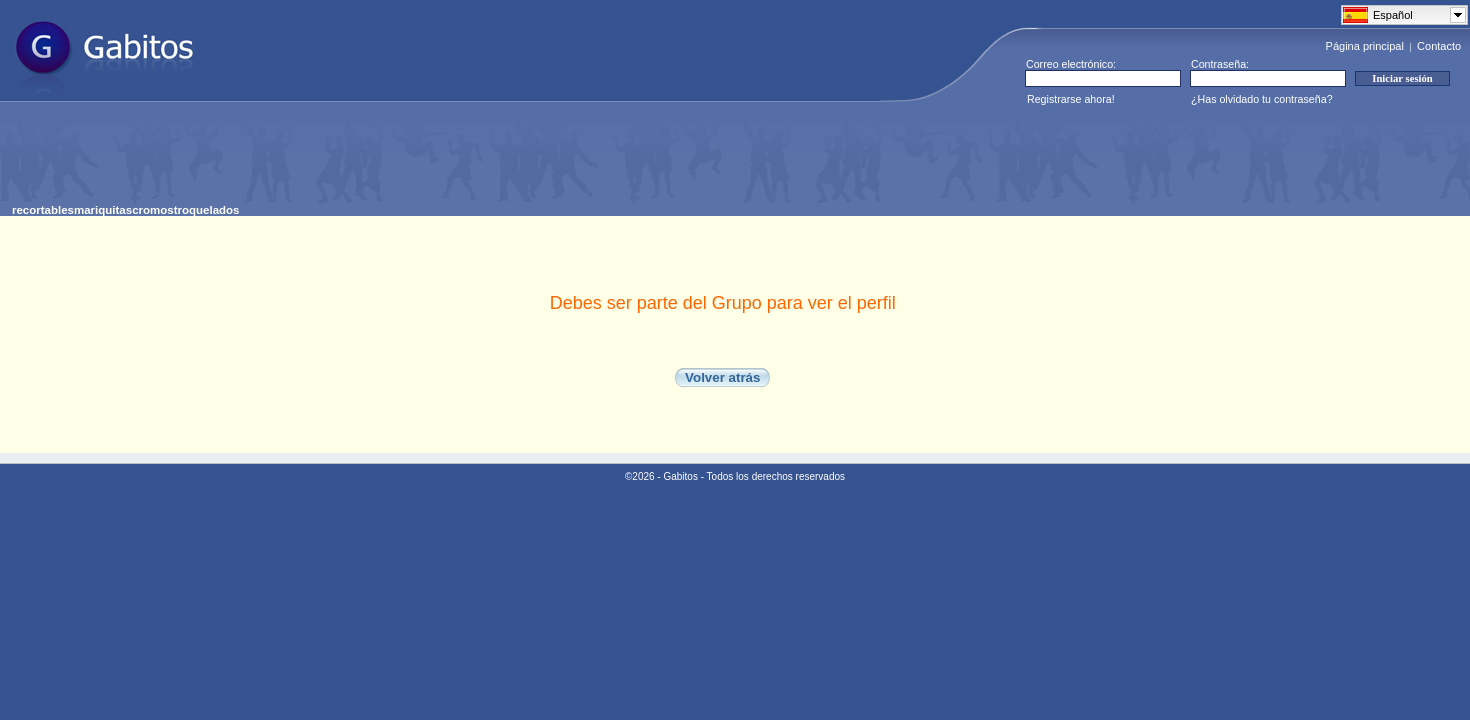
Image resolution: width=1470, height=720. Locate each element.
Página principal (1365, 46)
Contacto (1439, 46)
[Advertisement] (376, 159)
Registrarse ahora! (1071, 99)
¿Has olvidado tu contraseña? (1262, 99)
